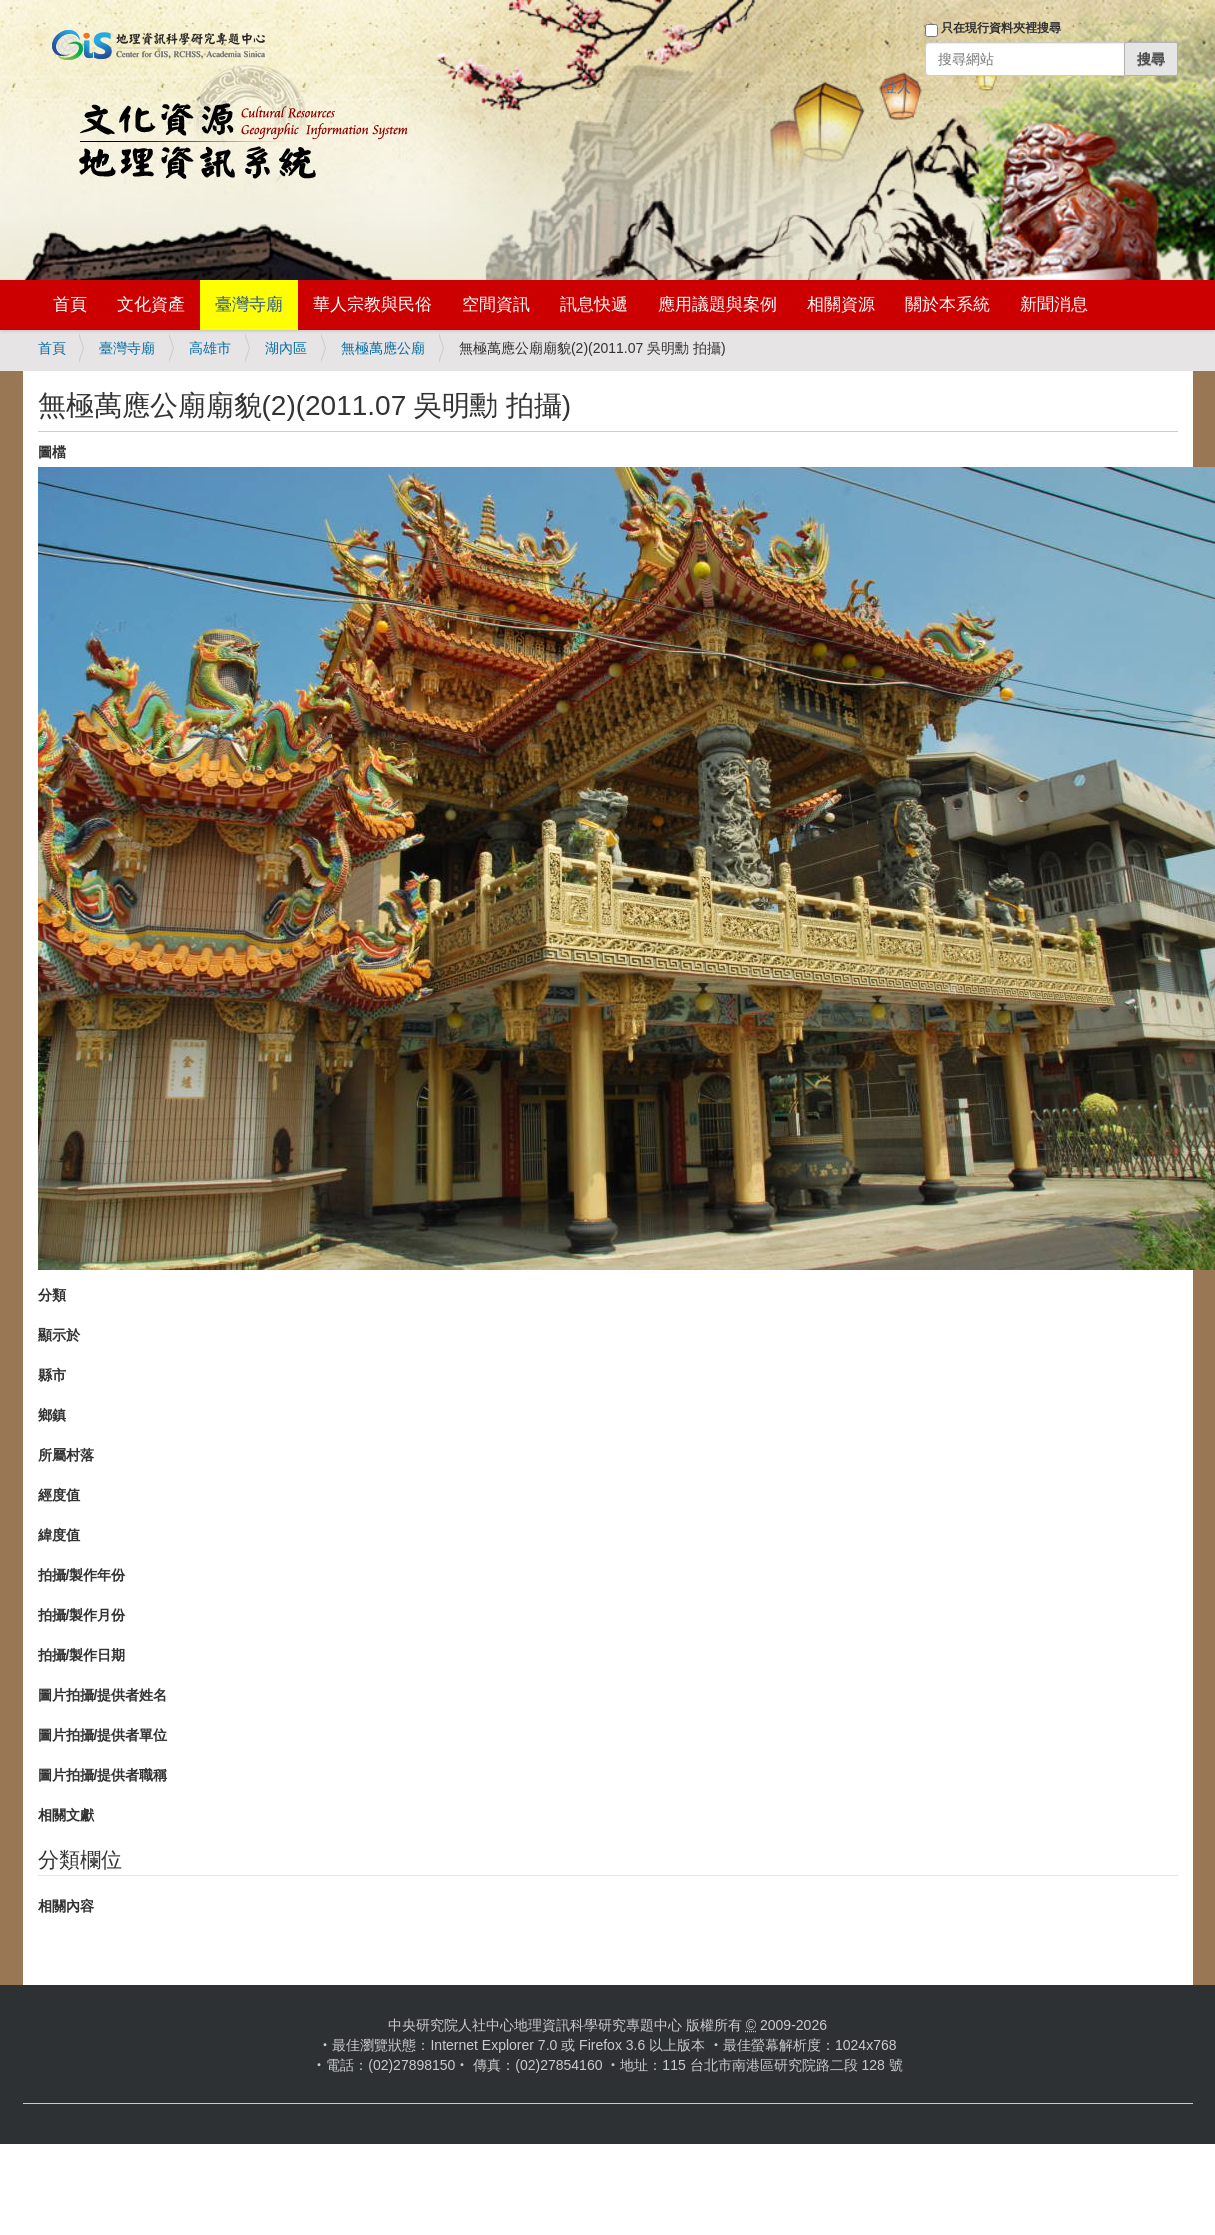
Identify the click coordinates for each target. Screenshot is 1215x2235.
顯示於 (59, 1335)
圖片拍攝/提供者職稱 (103, 1775)
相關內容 (66, 1906)
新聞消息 (1054, 304)
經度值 (59, 1495)
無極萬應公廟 (383, 348)
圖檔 (52, 452)
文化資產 (151, 304)
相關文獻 (66, 1815)
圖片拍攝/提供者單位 (103, 1735)
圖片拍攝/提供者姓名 (103, 1695)
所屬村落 (66, 1455)
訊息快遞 (594, 304)
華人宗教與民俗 (372, 304)
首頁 (70, 304)
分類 (52, 1295)
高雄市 (210, 348)
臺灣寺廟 (249, 304)
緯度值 (59, 1535)
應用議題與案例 (717, 304)
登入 (897, 87)
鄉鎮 (52, 1415)
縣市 (52, 1375)
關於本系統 (947, 304)
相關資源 (841, 304)
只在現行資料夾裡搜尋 (1001, 28)
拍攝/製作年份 (82, 1575)
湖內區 (286, 348)
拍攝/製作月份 (82, 1615)
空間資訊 (496, 304)
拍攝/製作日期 (82, 1655)
